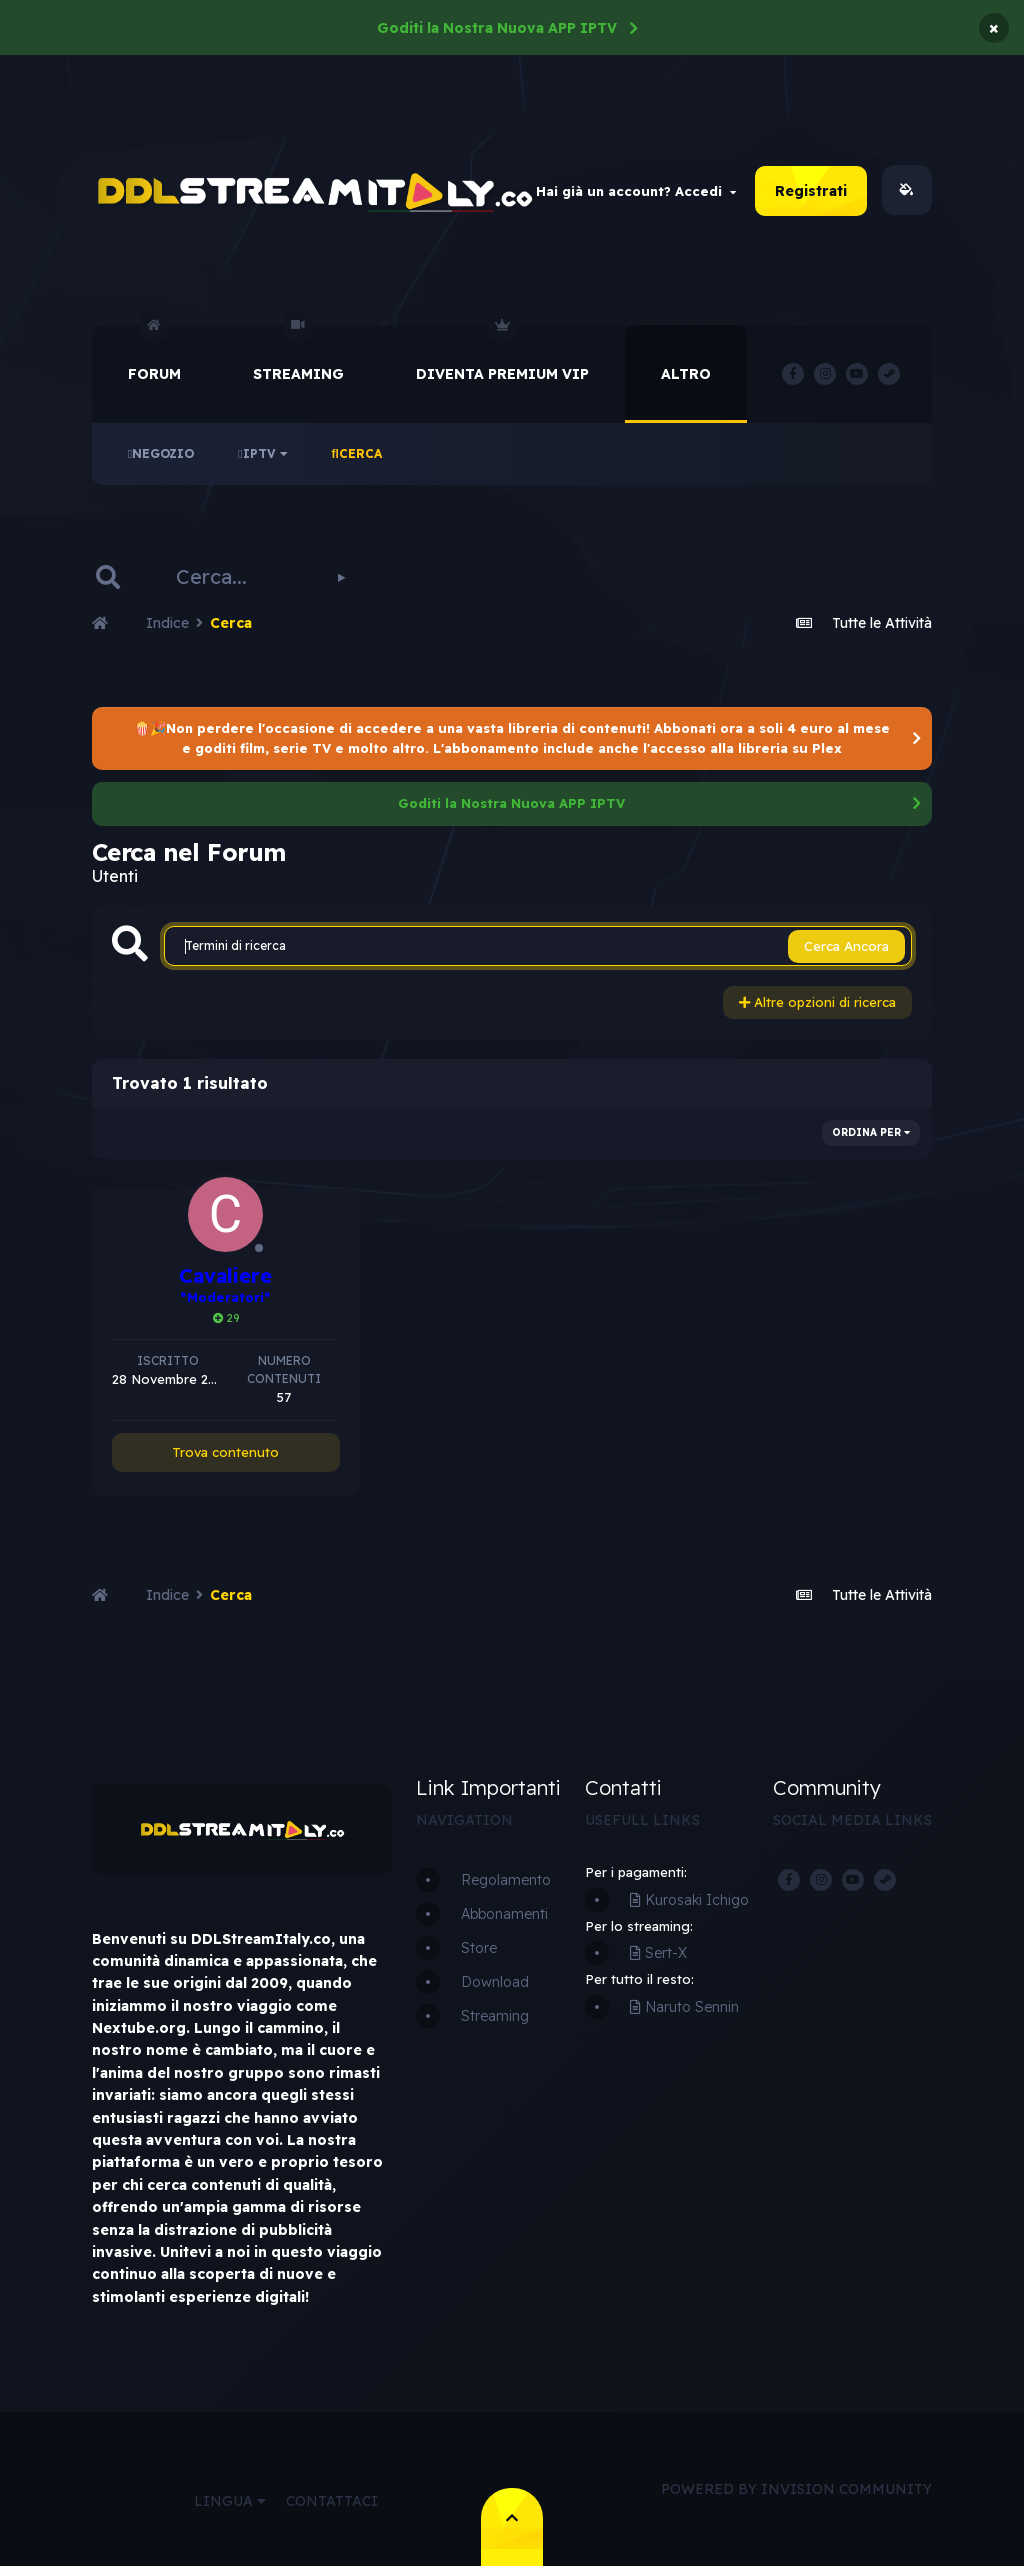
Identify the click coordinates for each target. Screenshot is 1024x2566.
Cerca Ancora (846, 946)
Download (495, 1982)
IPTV (262, 453)
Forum (154, 354)
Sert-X (658, 1953)
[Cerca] (231, 577)
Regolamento (506, 1880)
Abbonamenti (504, 1914)
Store (479, 1948)
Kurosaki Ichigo (689, 1900)
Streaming (298, 354)
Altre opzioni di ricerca (817, 1002)
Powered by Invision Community (796, 2489)
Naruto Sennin (684, 2007)
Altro (686, 374)
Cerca (357, 453)
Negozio (161, 453)
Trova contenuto (225, 1452)
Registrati (811, 191)
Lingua (230, 2501)
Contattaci (332, 2501)
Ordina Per (871, 1132)
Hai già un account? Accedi (636, 191)
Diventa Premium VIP (502, 354)
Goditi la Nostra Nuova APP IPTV (497, 28)
